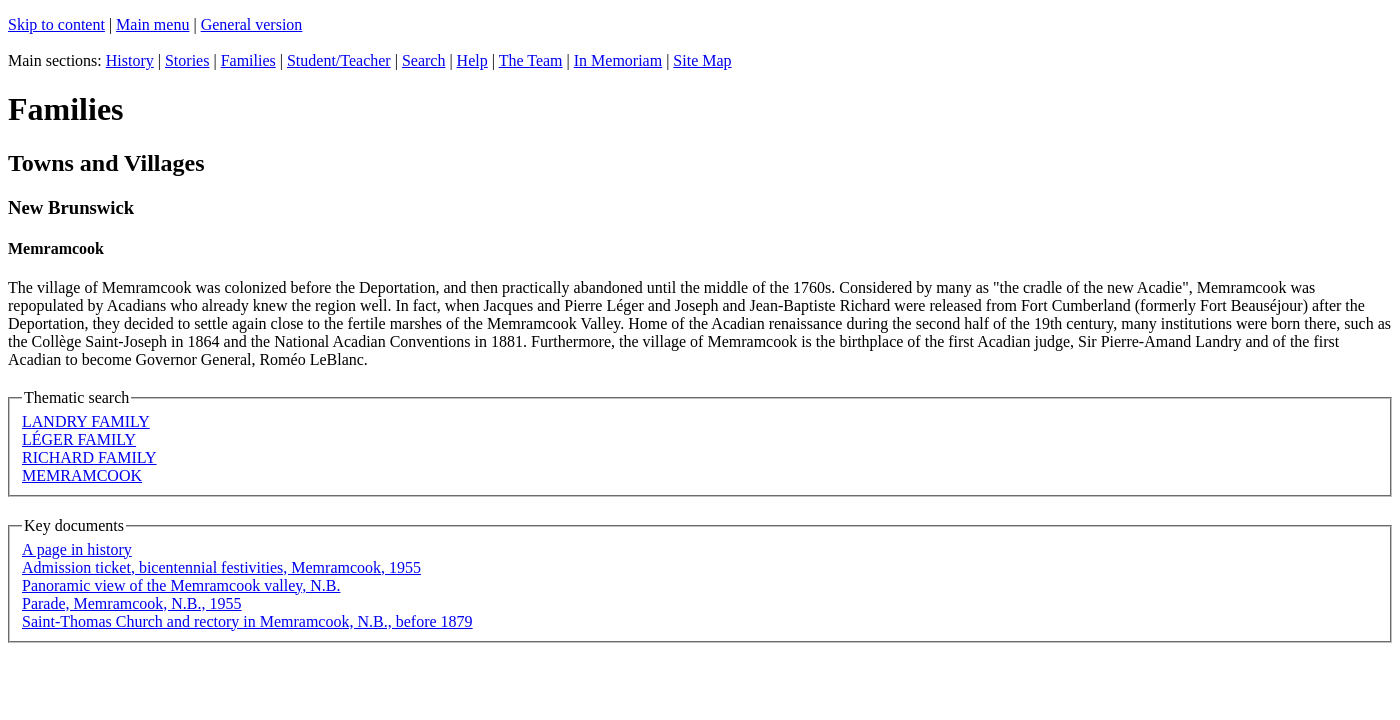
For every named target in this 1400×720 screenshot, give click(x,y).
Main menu (152, 24)
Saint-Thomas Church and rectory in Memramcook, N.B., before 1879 (247, 621)
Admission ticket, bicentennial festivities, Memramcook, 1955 (221, 567)
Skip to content (56, 24)
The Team (531, 60)
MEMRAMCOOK (82, 475)
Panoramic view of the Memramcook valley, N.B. (181, 585)
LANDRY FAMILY (86, 421)
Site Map (702, 60)
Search (424, 60)
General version (252, 24)
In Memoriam (618, 60)
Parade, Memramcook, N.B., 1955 (132, 603)
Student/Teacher (339, 60)
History (130, 60)
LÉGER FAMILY (79, 439)
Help (472, 60)
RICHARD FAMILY (89, 457)
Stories (187, 60)
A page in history (77, 549)
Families (248, 60)
